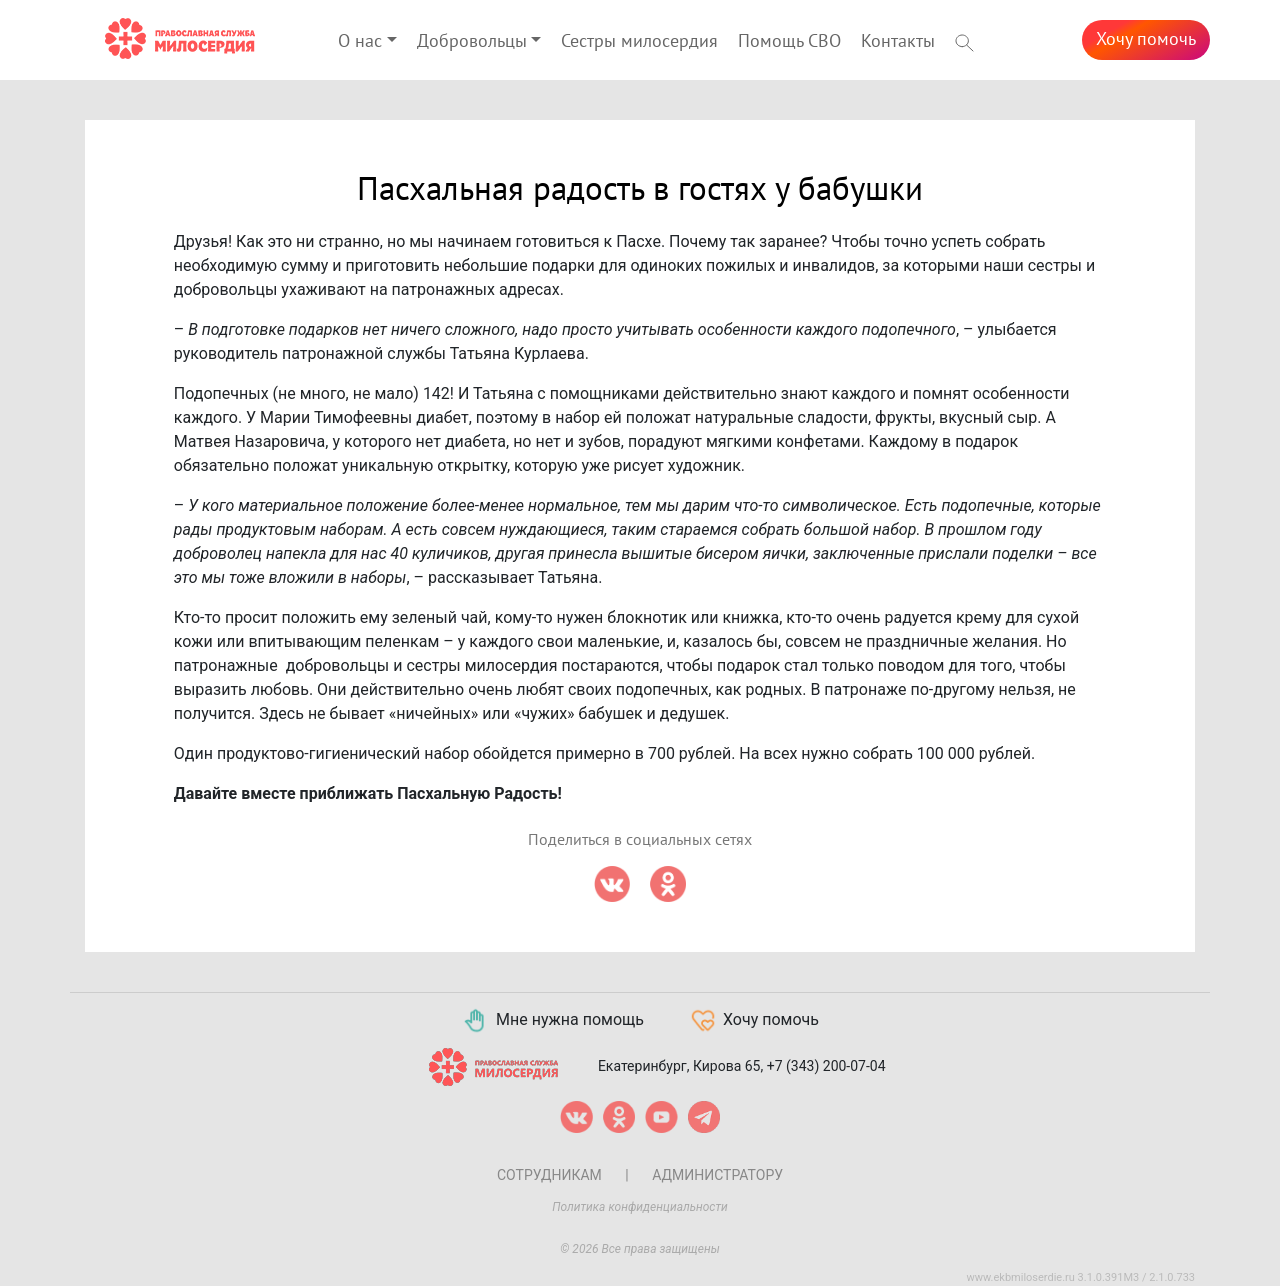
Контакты (898, 41)
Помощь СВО (789, 41)
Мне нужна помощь (552, 1021)
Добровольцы (472, 41)
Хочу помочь (1146, 39)
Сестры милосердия (639, 41)
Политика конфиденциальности (640, 1207)
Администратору (717, 1175)
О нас (360, 41)
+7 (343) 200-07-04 (826, 1065)
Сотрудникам (549, 1175)
